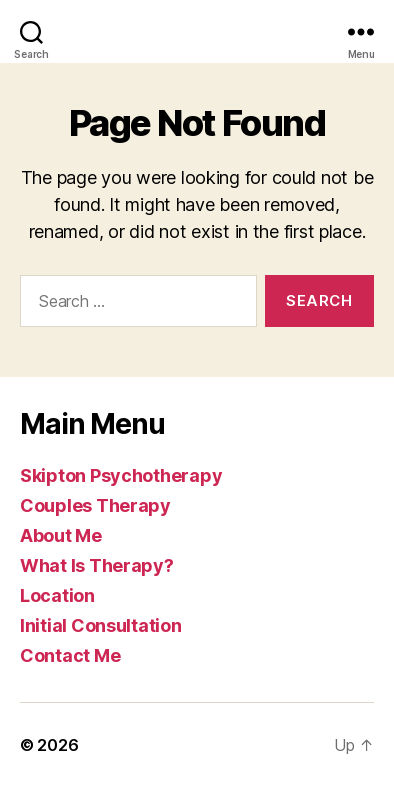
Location (57, 595)
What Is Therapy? (97, 565)
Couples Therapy (95, 505)
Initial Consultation (101, 625)
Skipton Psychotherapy (121, 475)
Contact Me (70, 655)
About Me (61, 535)
